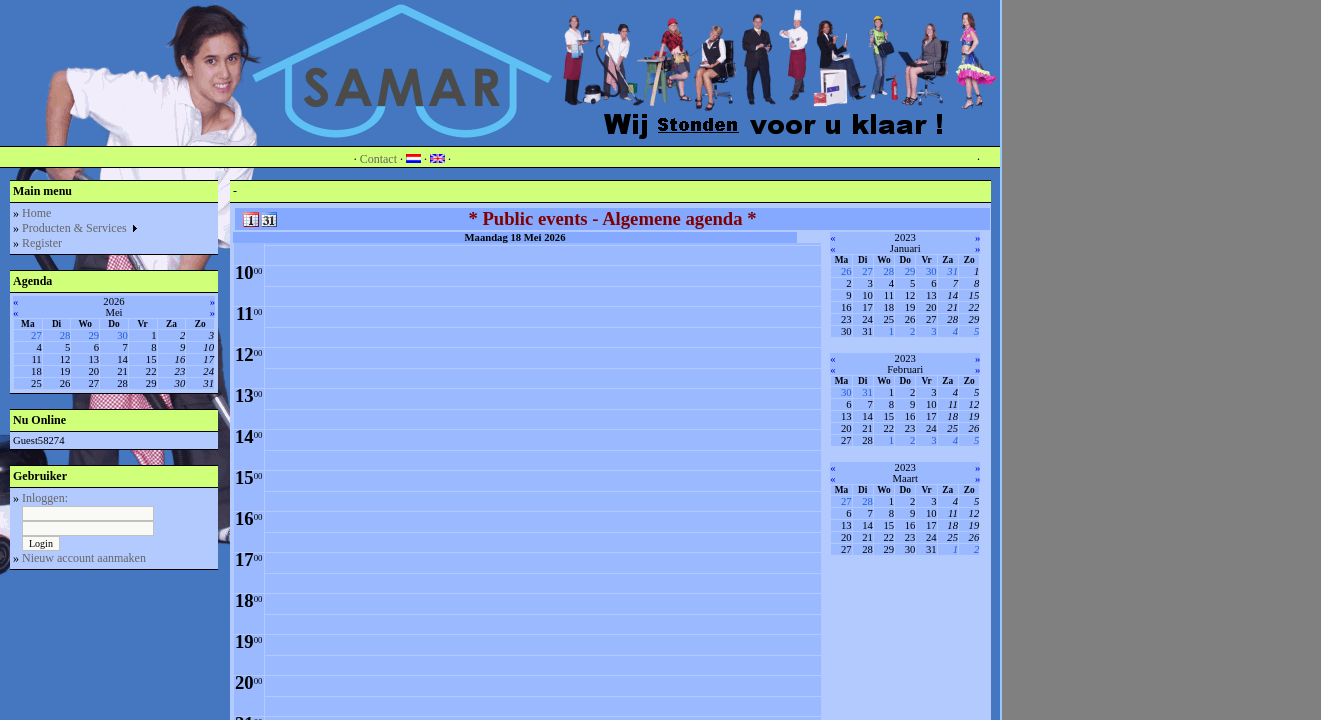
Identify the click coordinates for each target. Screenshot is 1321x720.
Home (36, 213)
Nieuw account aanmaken (84, 558)
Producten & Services (81, 228)
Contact (378, 159)
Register (42, 243)
